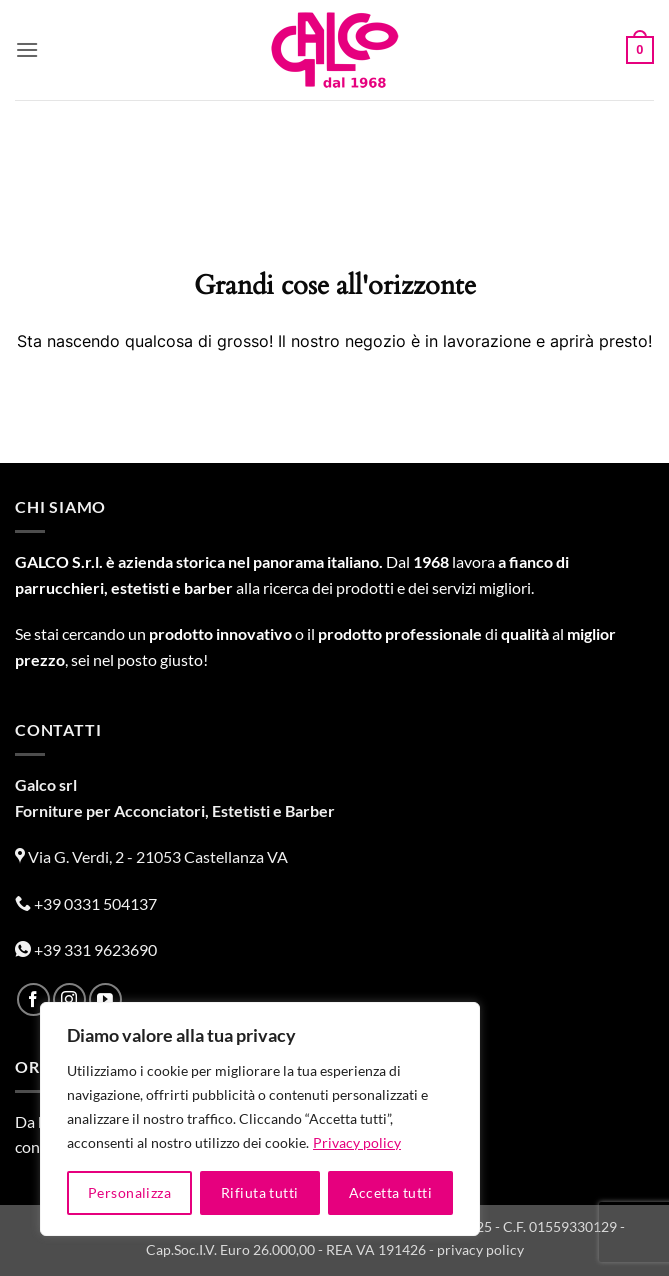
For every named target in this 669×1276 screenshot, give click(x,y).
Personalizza (129, 1192)
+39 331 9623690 (86, 949)
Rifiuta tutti (259, 1192)
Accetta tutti (390, 1192)
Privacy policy (357, 1142)
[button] (27, 49)
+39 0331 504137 (86, 903)
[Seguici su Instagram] (69, 999)
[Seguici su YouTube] (105, 999)
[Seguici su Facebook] (33, 999)
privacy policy (480, 1249)
